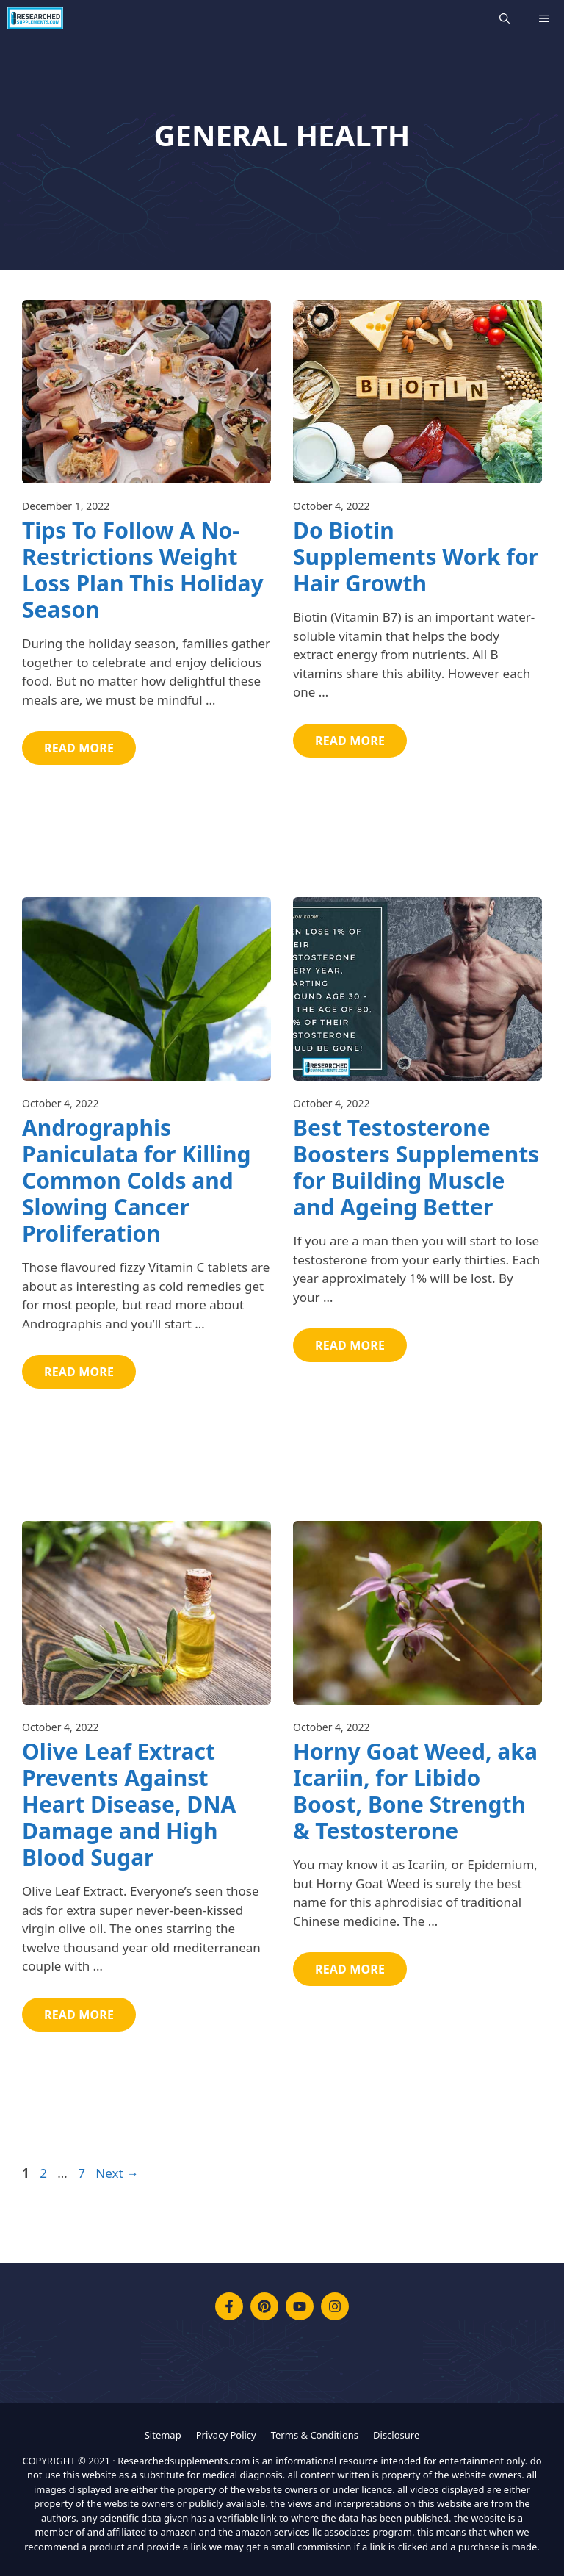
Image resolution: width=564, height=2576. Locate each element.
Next (117, 2173)
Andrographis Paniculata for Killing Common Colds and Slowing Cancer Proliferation (136, 1180)
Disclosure (396, 2435)
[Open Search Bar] (504, 18)
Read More (79, 748)
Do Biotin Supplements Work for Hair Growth (415, 556)
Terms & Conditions (314, 2435)
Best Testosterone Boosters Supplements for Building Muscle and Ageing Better (416, 1167)
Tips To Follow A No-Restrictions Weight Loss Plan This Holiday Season (143, 570)
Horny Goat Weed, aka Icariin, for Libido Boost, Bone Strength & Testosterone (415, 1791)
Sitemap (163, 2435)
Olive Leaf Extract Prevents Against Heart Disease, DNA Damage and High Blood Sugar (129, 1804)
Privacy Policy (226, 2435)
